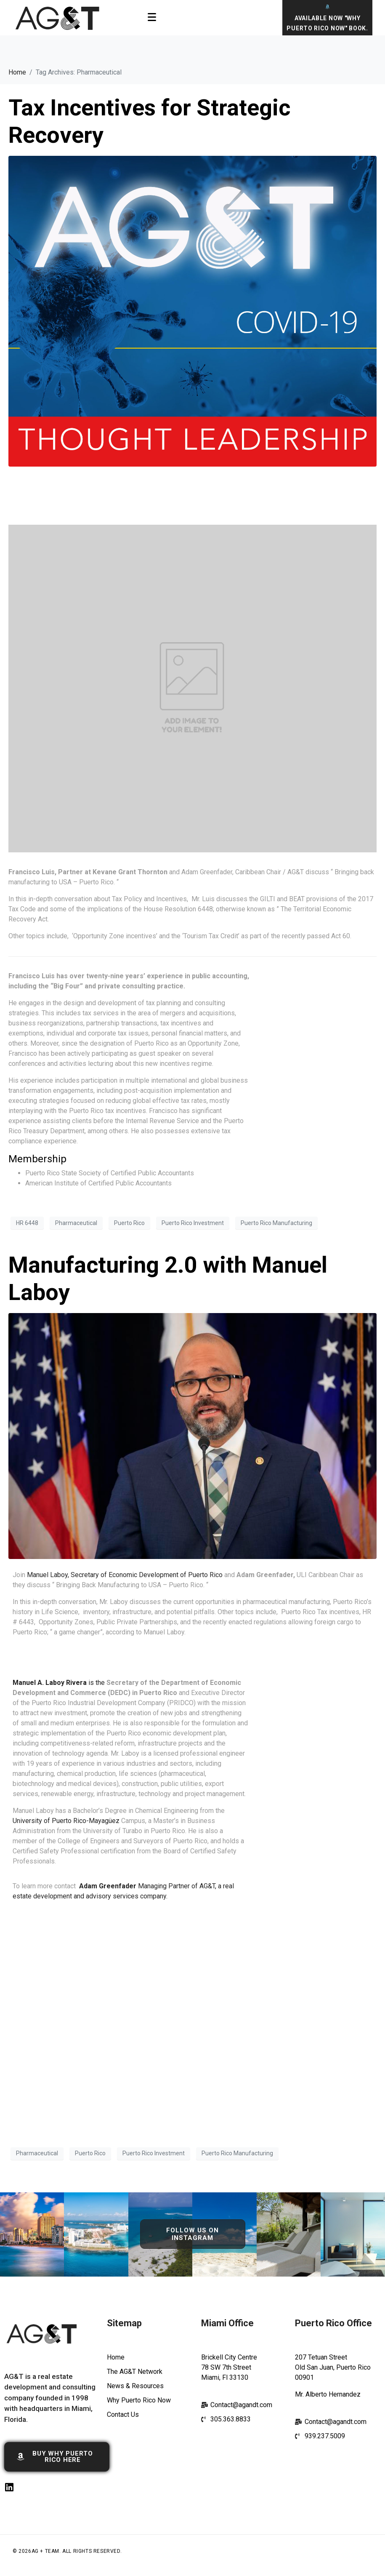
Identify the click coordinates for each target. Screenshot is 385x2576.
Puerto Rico (129, 1223)
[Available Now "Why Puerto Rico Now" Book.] (327, 6)
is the (59, 1683)
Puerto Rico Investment (193, 1223)
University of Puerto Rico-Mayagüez (66, 1821)
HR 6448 (27, 1223)
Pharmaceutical (76, 1223)
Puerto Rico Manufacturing (276, 1223)
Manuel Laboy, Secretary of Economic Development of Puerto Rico (125, 1575)
